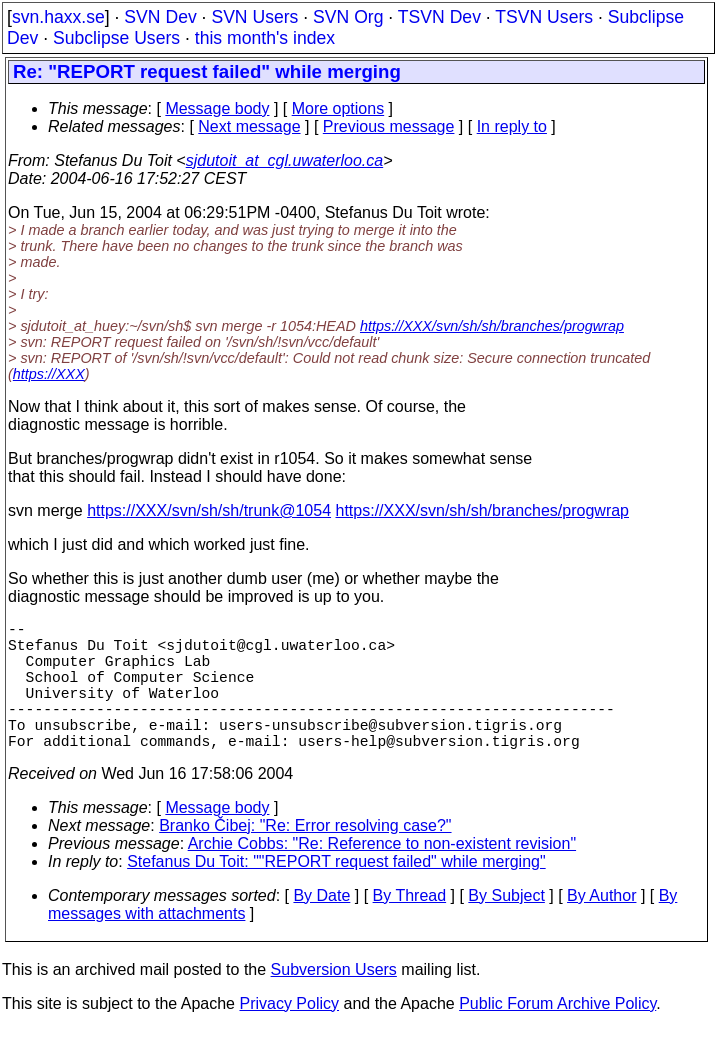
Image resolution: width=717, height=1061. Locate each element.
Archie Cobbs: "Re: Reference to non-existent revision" (382, 875)
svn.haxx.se (58, 17)
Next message (249, 126)
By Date (321, 927)
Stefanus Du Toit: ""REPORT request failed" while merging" (336, 893)
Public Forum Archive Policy (557, 1035)
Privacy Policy (289, 1035)
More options (338, 108)
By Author (601, 927)
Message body (217, 108)
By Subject (506, 927)
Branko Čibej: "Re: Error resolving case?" (305, 857)
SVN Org (348, 17)
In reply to (512, 126)
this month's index (265, 38)
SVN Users (254, 17)
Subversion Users (334, 1001)
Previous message (389, 126)
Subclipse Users (116, 38)
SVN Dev (160, 17)
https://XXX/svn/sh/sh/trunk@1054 (209, 510)
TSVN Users (544, 17)
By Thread (410, 927)
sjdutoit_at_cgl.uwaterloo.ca (284, 160)
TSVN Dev (439, 17)
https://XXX (49, 374)
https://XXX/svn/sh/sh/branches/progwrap (492, 326)
